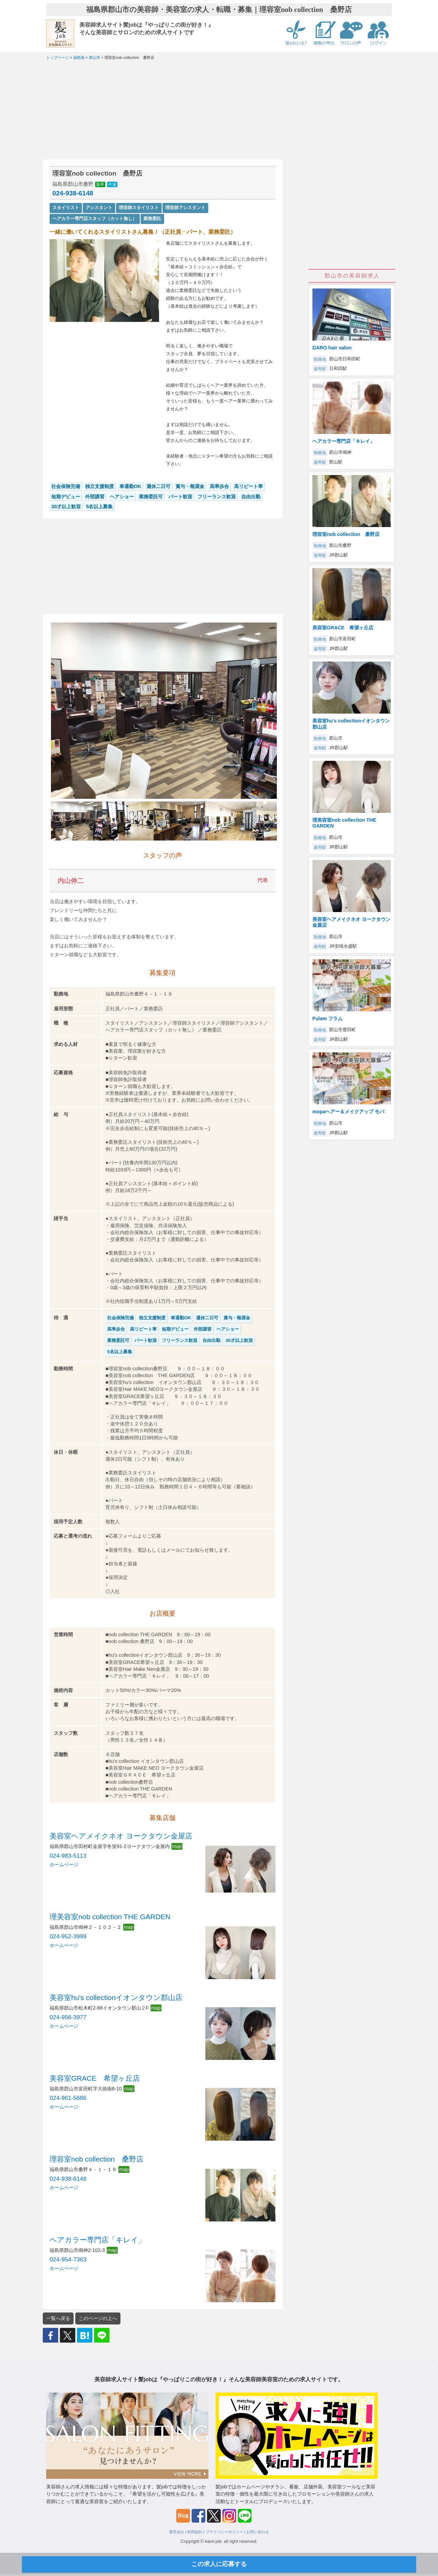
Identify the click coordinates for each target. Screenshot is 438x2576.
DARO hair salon (331, 347)
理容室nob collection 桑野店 (96, 2159)
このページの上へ (98, 2318)
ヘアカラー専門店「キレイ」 (97, 2240)
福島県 (79, 57)
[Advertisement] (162, 111)
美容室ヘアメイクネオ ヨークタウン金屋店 (121, 1836)
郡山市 (94, 57)
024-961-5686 (68, 2097)
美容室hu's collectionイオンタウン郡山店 (116, 1997)
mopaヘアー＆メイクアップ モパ (348, 1111)
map (177, 1846)
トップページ (57, 57)
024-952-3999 (68, 1936)
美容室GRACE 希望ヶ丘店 (95, 2078)
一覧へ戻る (58, 2318)
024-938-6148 (72, 193)
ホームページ (64, 1864)
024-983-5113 (68, 1855)
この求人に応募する (219, 2564)
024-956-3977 (68, 2017)
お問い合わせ (257, 2532)
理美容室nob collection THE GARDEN (110, 1917)
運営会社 (176, 2532)
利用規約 (194, 2532)
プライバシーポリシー (224, 2532)
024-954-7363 (68, 2259)
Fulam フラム (327, 1018)
